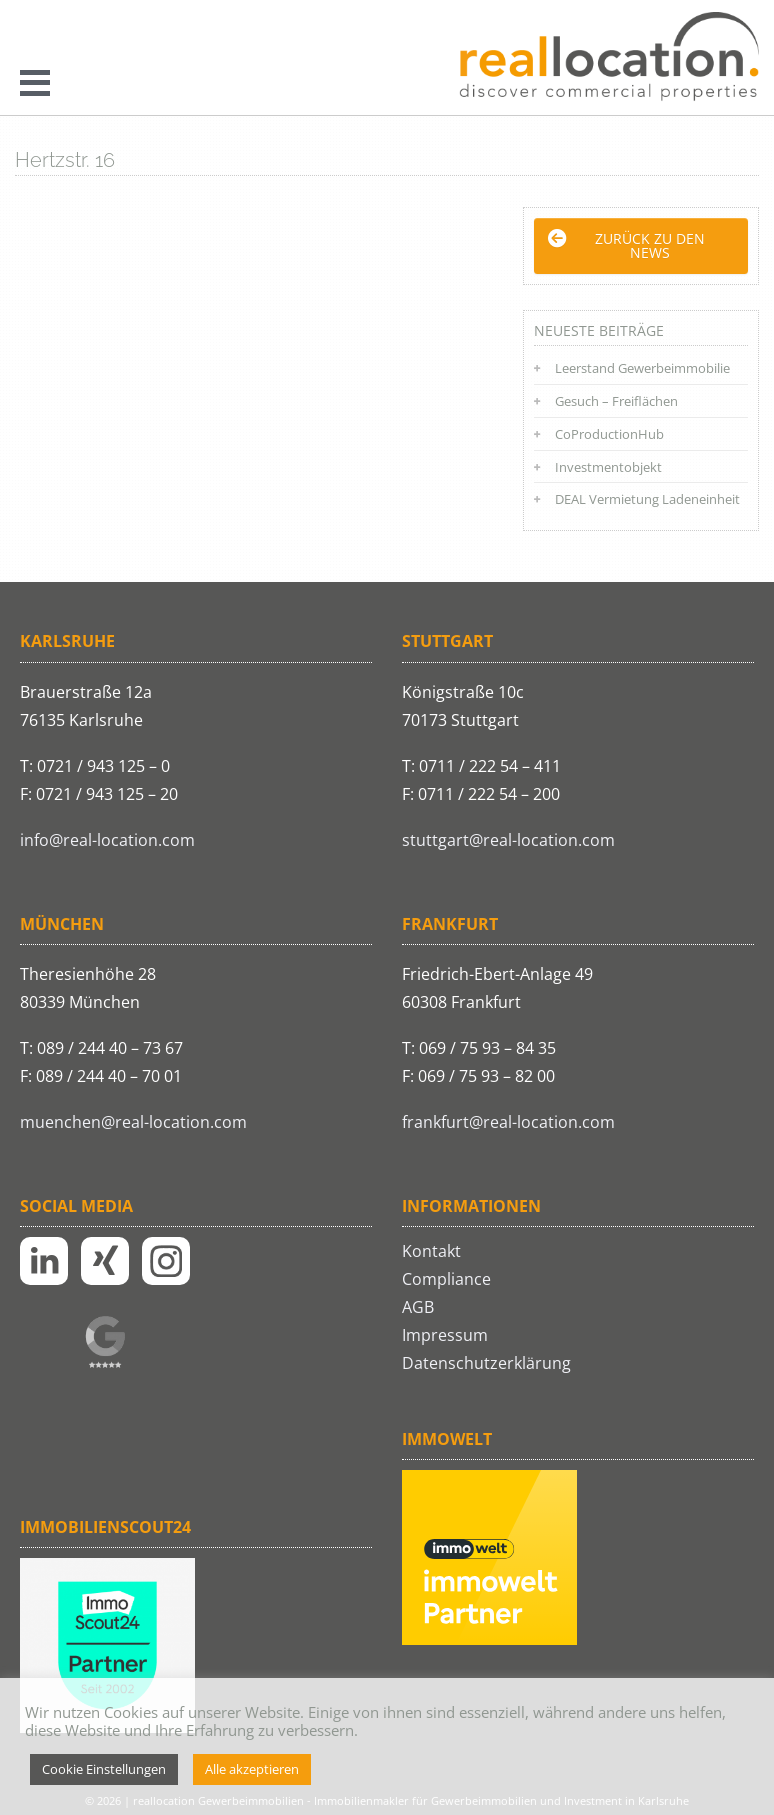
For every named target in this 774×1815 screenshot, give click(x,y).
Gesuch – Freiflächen (616, 401)
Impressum (445, 1335)
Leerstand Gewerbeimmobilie (642, 368)
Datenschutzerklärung (486, 1363)
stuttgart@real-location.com (508, 840)
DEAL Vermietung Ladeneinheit (647, 499)
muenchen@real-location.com (133, 1122)
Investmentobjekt (608, 467)
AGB (418, 1307)
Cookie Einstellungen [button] (104, 1769)
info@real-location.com (107, 840)
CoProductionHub (609, 434)
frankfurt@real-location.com (508, 1122)
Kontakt (431, 1251)
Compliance (446, 1279)
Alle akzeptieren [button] (252, 1769)
